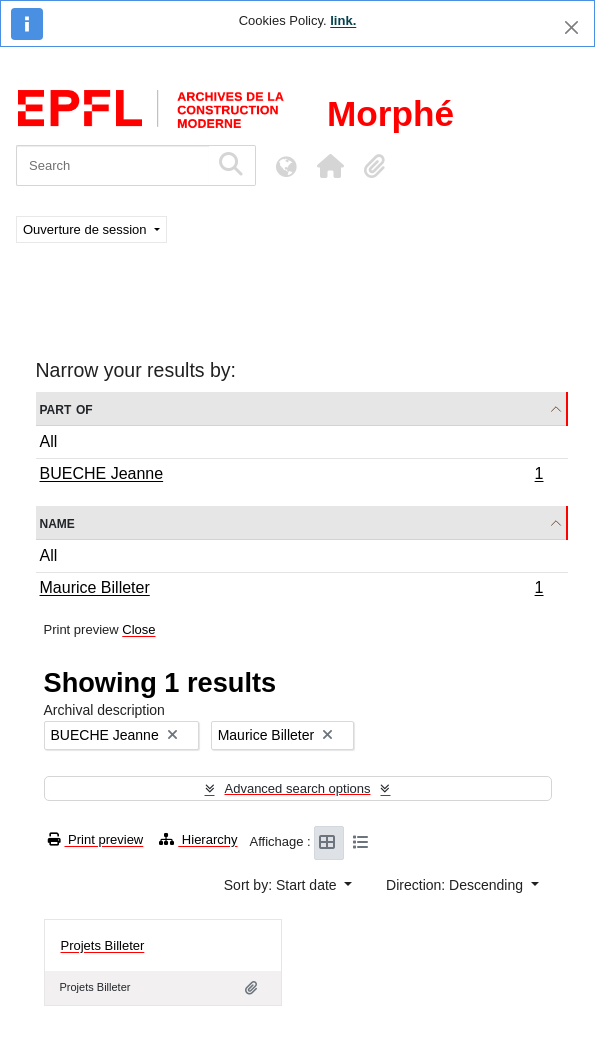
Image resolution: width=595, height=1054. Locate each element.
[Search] (112, 165)
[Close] (571, 27)
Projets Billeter (103, 945)
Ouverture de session (86, 229)
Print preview (96, 839)
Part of (66, 408)
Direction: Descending (456, 885)
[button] (330, 166)
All (49, 441)
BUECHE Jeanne (291, 476)
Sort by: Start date (282, 885)
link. (343, 20)
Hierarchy (198, 839)
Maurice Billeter (291, 590)
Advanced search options (298, 788)
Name (57, 522)
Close (138, 629)
